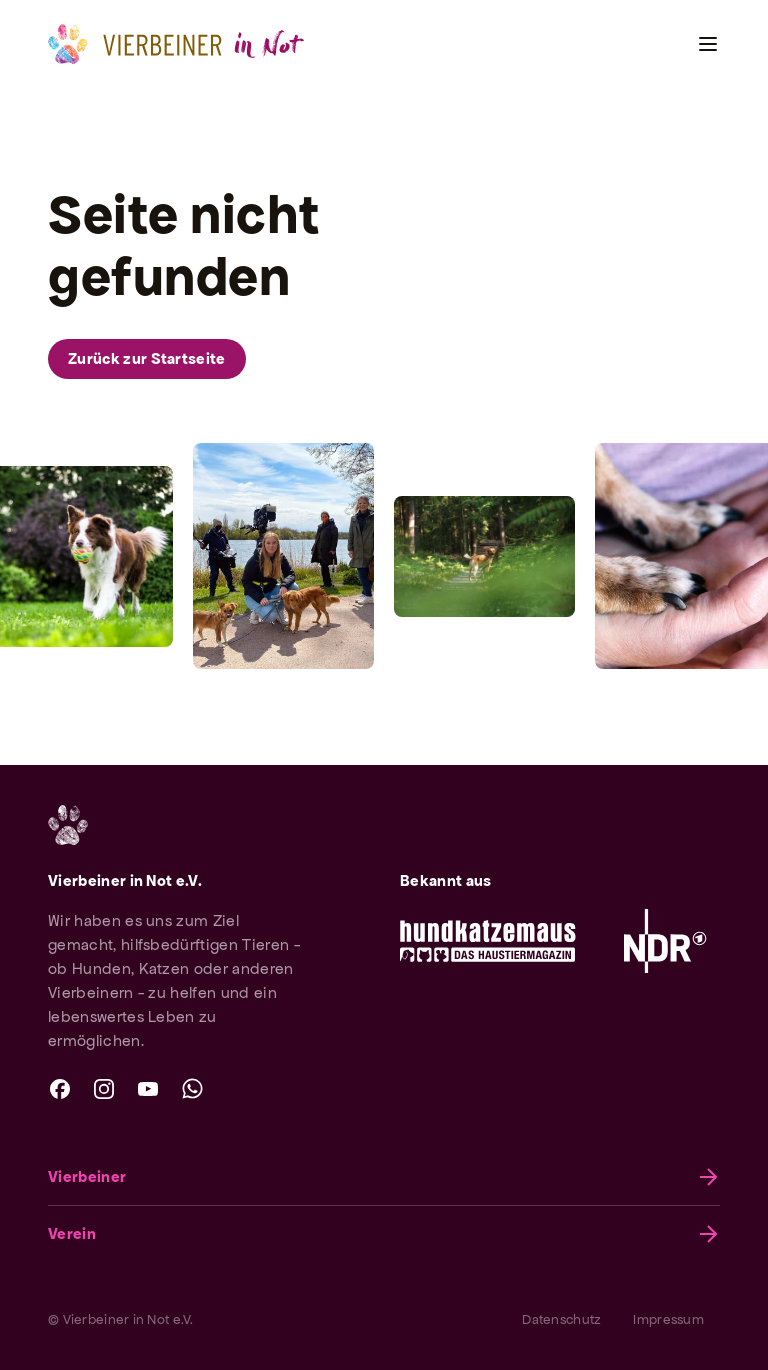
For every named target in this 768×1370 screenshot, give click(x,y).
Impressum (668, 1319)
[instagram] (104, 1089)
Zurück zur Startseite (147, 358)
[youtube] (148, 1089)
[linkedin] (236, 1089)
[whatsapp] (192, 1089)
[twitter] (280, 1089)
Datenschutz (561, 1319)
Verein (384, 1234)
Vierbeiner (384, 1177)
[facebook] (60, 1089)
